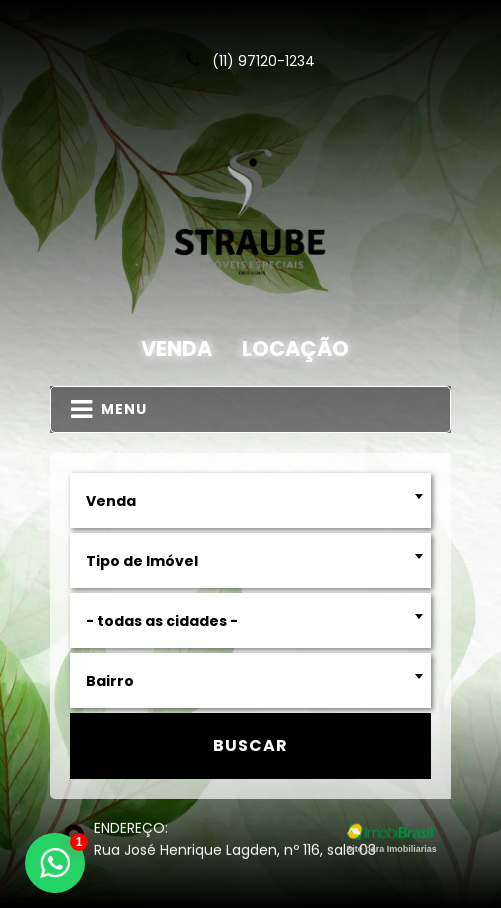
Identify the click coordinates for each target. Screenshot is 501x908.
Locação (295, 348)
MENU (109, 409)
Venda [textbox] (111, 501)
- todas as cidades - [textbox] (162, 621)
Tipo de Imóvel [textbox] (142, 561)
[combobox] (250, 500)
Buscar (250, 745)
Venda (176, 348)
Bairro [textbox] (110, 681)
